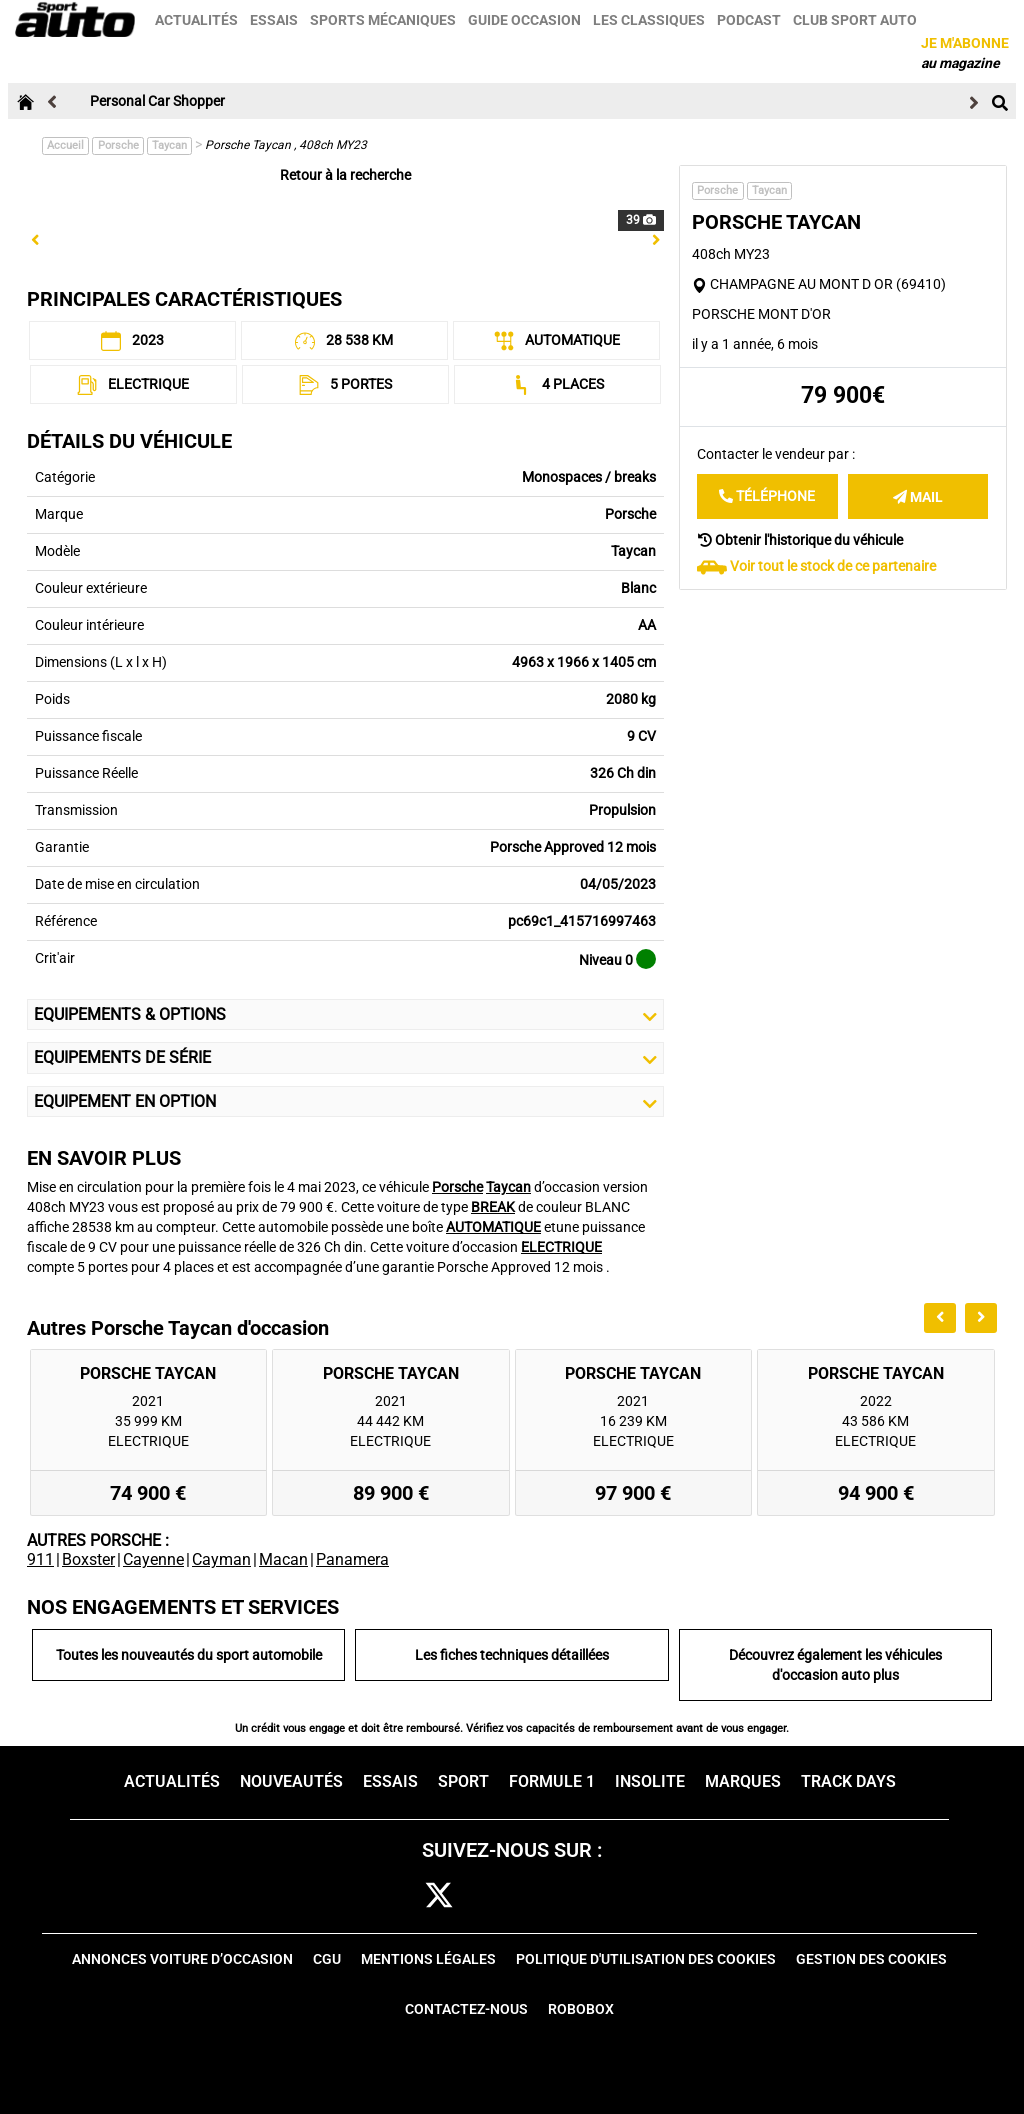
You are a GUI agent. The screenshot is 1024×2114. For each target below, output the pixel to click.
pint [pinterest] (559, 1896)
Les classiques (650, 20)
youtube (622, 1896)
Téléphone (767, 496)
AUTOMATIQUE (493, 1227)
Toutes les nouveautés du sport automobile (189, 1655)
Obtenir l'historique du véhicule (800, 540)
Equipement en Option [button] (345, 1102)
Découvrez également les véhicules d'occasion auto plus (835, 1665)
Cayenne (153, 1559)
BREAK (493, 1207)
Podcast (750, 20)
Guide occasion (525, 20)
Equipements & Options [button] (345, 1015)
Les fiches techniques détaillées (512, 1655)
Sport (463, 1781)
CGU (327, 1959)
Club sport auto (856, 20)
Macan (283, 1559)
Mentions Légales (428, 1959)
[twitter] (439, 1896)
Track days (848, 1781)
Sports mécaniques (384, 20)
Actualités (197, 20)
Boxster (88, 1559)
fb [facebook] (386, 1896)
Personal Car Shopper (157, 101)
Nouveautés (291, 1781)
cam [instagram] (500, 1896)
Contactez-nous (466, 2009)
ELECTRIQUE (561, 1247)
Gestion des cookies (871, 1959)
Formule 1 (552, 1781)
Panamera (352, 1559)
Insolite (650, 1781)
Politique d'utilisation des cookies (646, 1959)
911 (40, 1559)
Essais (275, 20)
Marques (743, 1781)
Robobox (581, 2009)
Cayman (221, 1559)
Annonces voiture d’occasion (182, 1959)
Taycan (169, 145)
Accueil (65, 145)
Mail (918, 497)
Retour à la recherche (345, 175)
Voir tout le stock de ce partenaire (833, 566)
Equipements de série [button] (345, 1058)
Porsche (118, 145)
